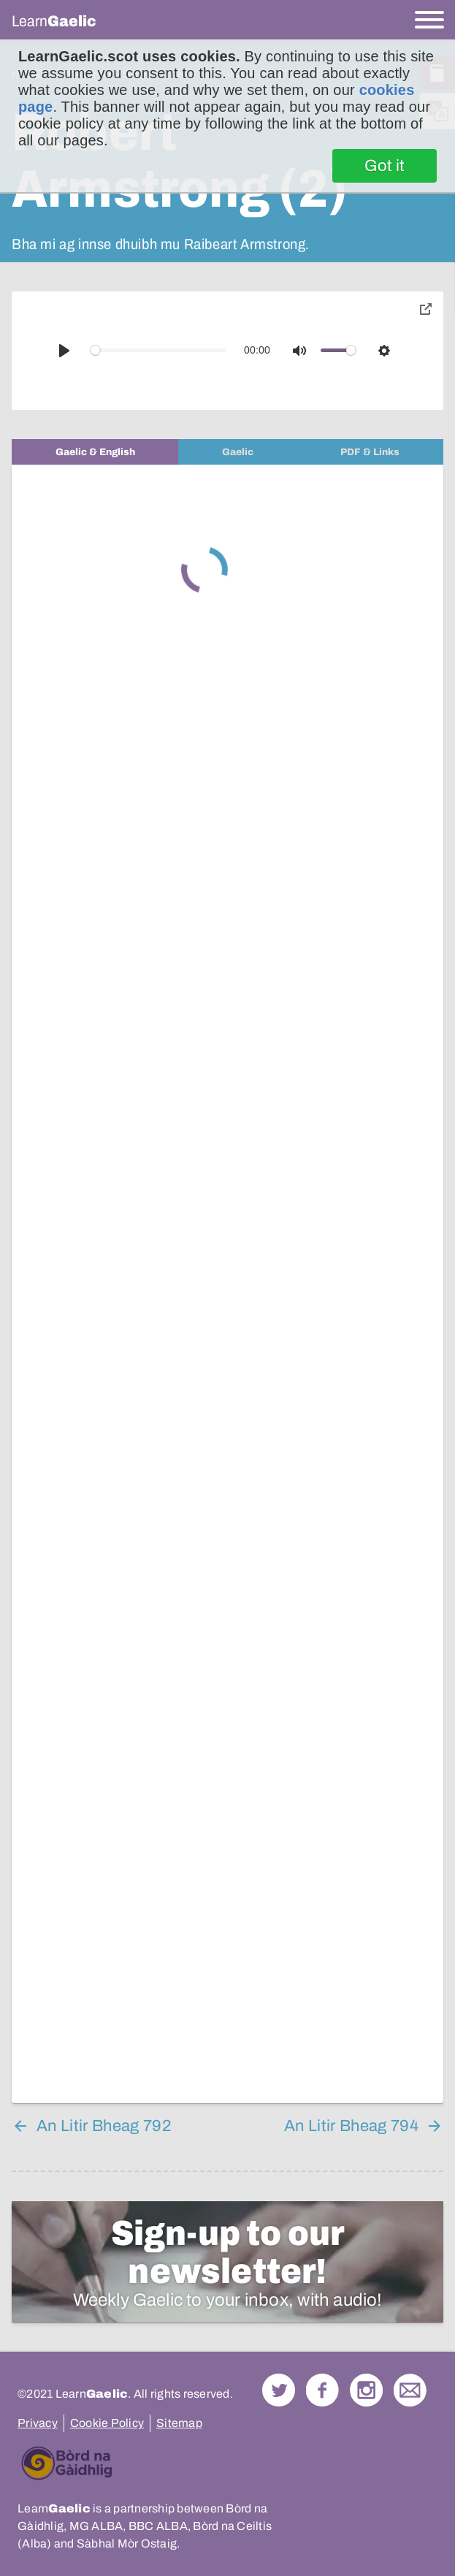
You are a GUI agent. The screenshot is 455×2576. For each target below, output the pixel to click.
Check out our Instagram (366, 2390)
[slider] (159, 350)
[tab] (95, 452)
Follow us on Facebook (322, 2390)
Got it (384, 166)
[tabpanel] (227, 1284)
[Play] (64, 350)
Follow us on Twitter (278, 2390)
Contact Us (410, 2390)
